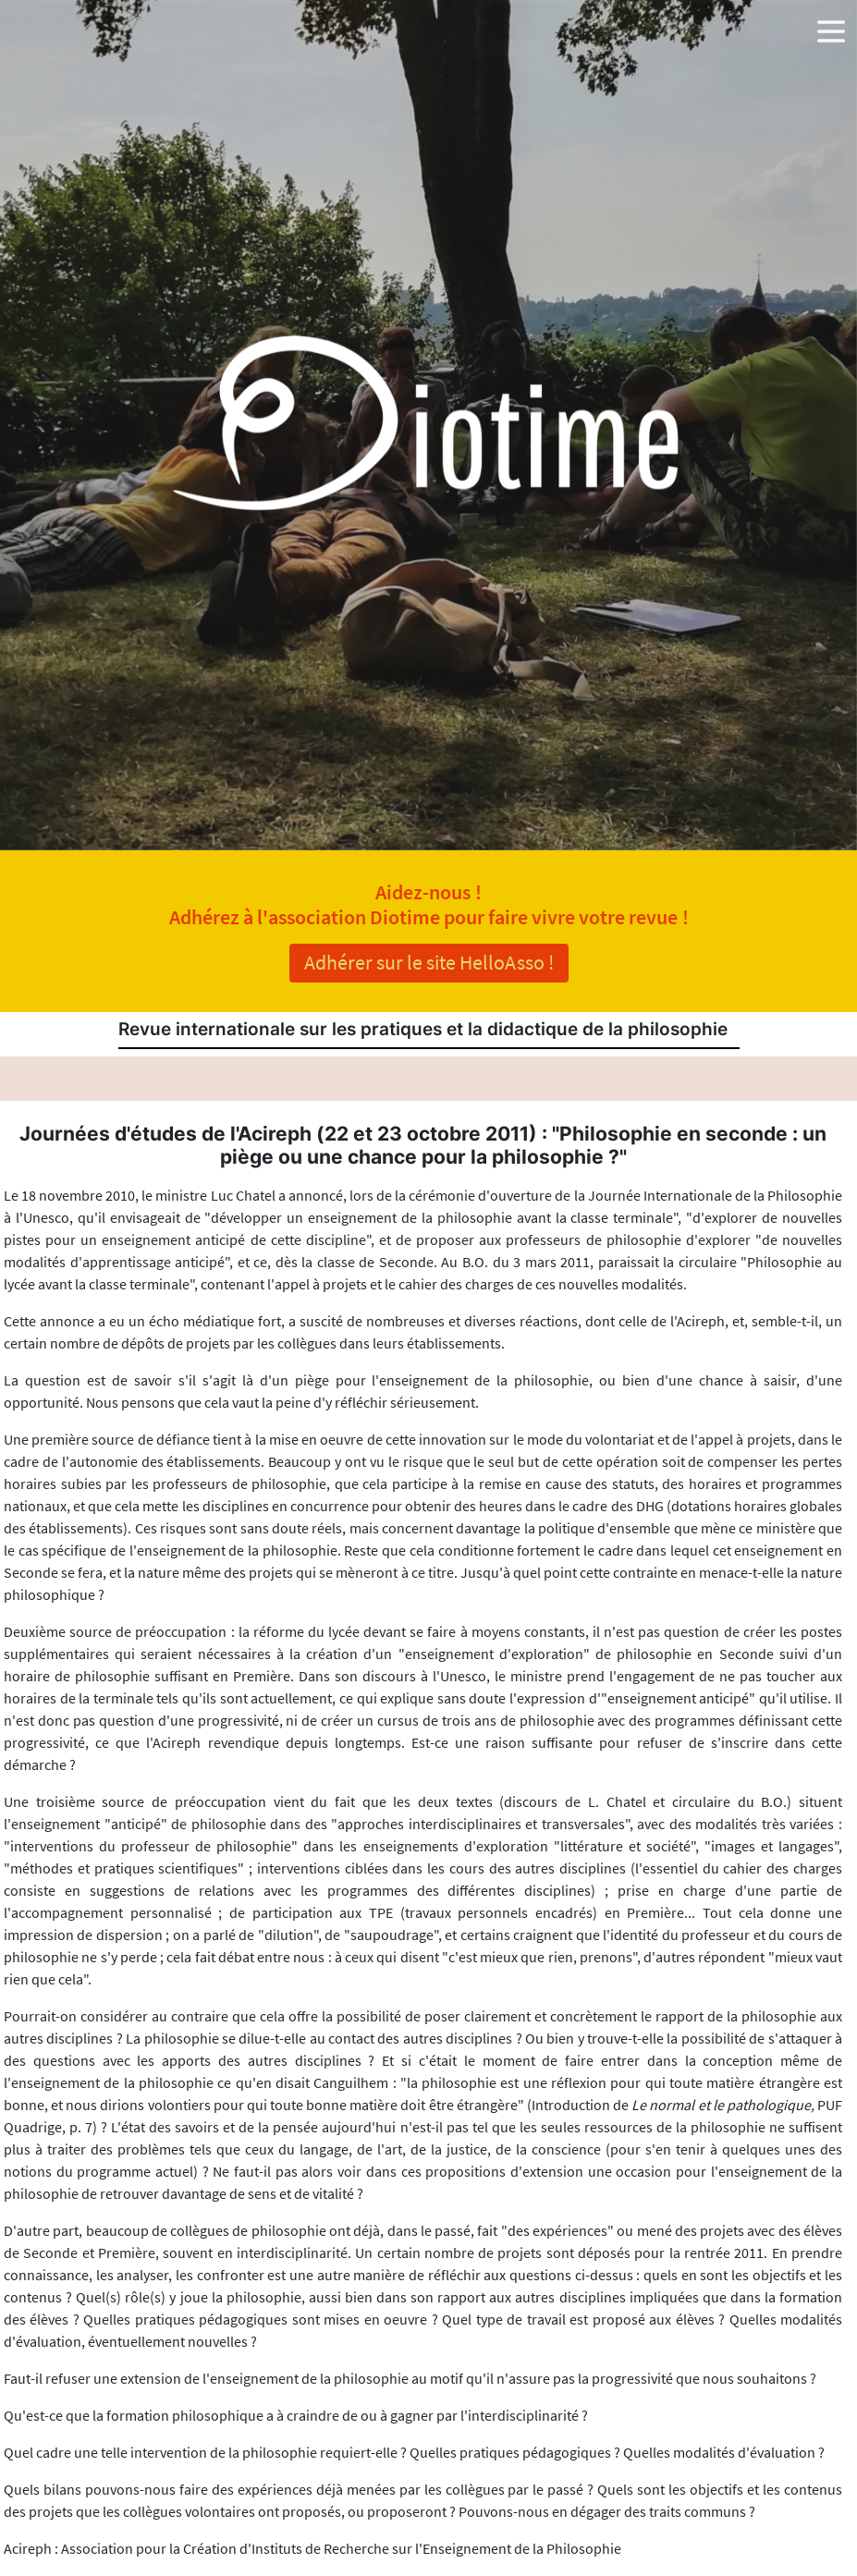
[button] (831, 27)
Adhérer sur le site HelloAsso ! (429, 962)
